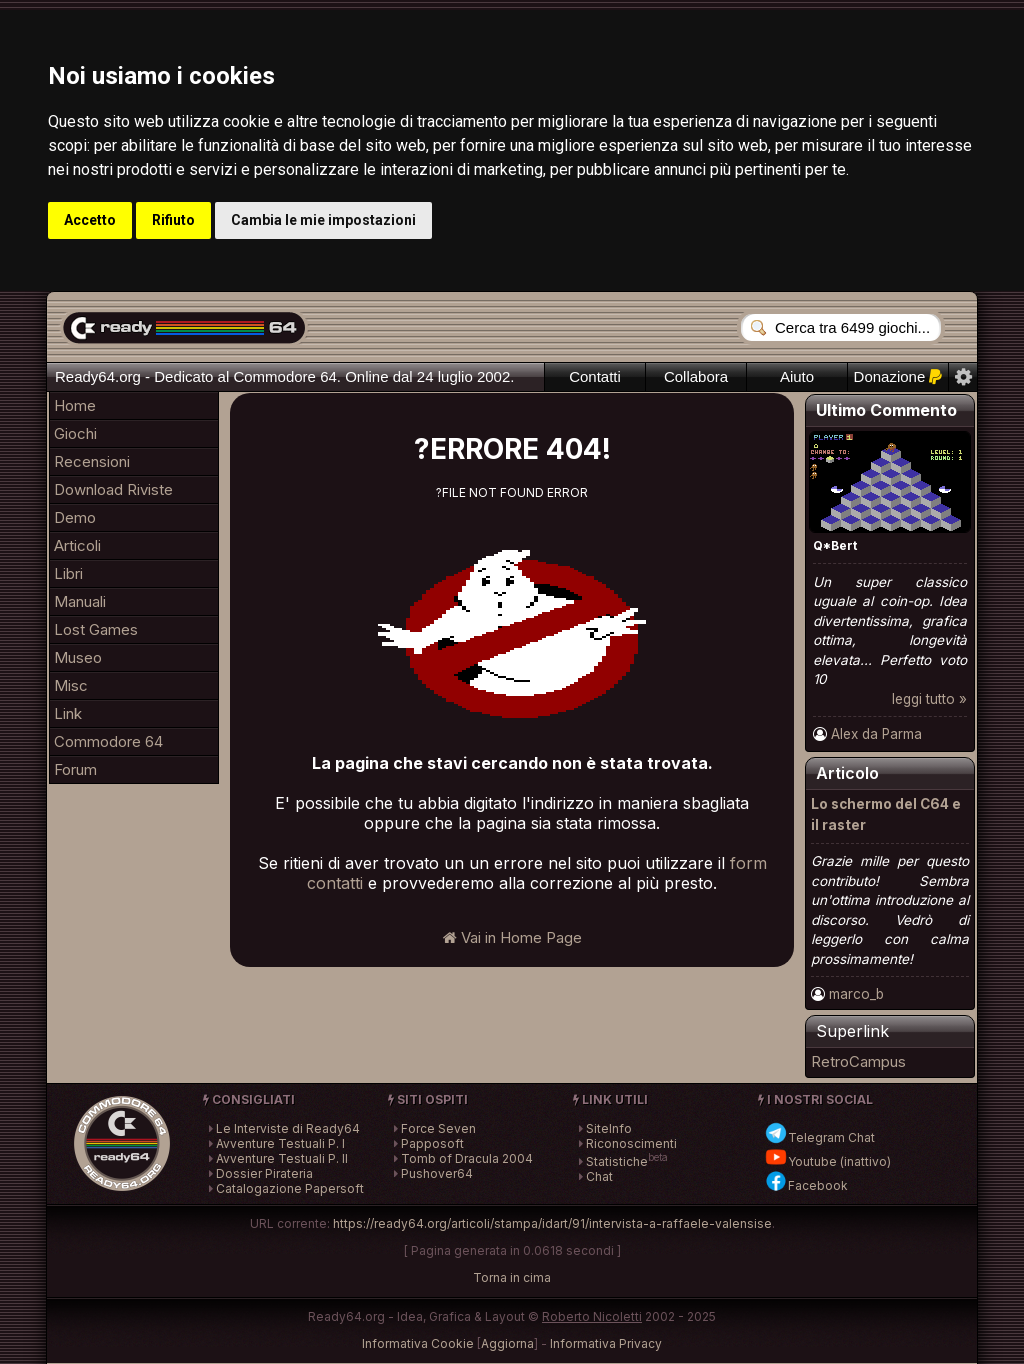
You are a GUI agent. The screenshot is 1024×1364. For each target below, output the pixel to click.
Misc (71, 685)
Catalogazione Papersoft (290, 1188)
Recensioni (92, 461)
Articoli (77, 545)
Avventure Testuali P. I (280, 1143)
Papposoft (432, 1143)
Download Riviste (113, 489)
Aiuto (797, 376)
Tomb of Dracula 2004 (467, 1158)
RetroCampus (858, 1061)
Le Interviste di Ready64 (288, 1128)
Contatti (595, 376)
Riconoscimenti (631, 1143)
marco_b (856, 994)
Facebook (806, 1185)
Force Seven (438, 1128)
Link (68, 713)
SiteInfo (609, 1128)
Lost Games (96, 629)
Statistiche (617, 1161)
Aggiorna (507, 1343)
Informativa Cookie (418, 1343)
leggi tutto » (929, 699)
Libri (68, 573)
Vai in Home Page (512, 937)
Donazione (898, 376)
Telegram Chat (819, 1137)
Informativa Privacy (606, 1343)
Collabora (696, 376)
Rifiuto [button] (173, 220)
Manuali (80, 601)
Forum (75, 769)
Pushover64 (437, 1173)
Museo (78, 657)
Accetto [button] (90, 220)
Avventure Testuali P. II (282, 1158)
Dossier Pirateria (264, 1173)
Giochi (75, 433)
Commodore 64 (108, 741)
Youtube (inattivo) (827, 1161)
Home (75, 405)
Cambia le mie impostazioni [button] (323, 220)
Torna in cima (512, 1277)
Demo (75, 517)
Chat (599, 1176)
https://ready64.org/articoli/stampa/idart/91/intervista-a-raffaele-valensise (552, 1223)
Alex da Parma (876, 734)
